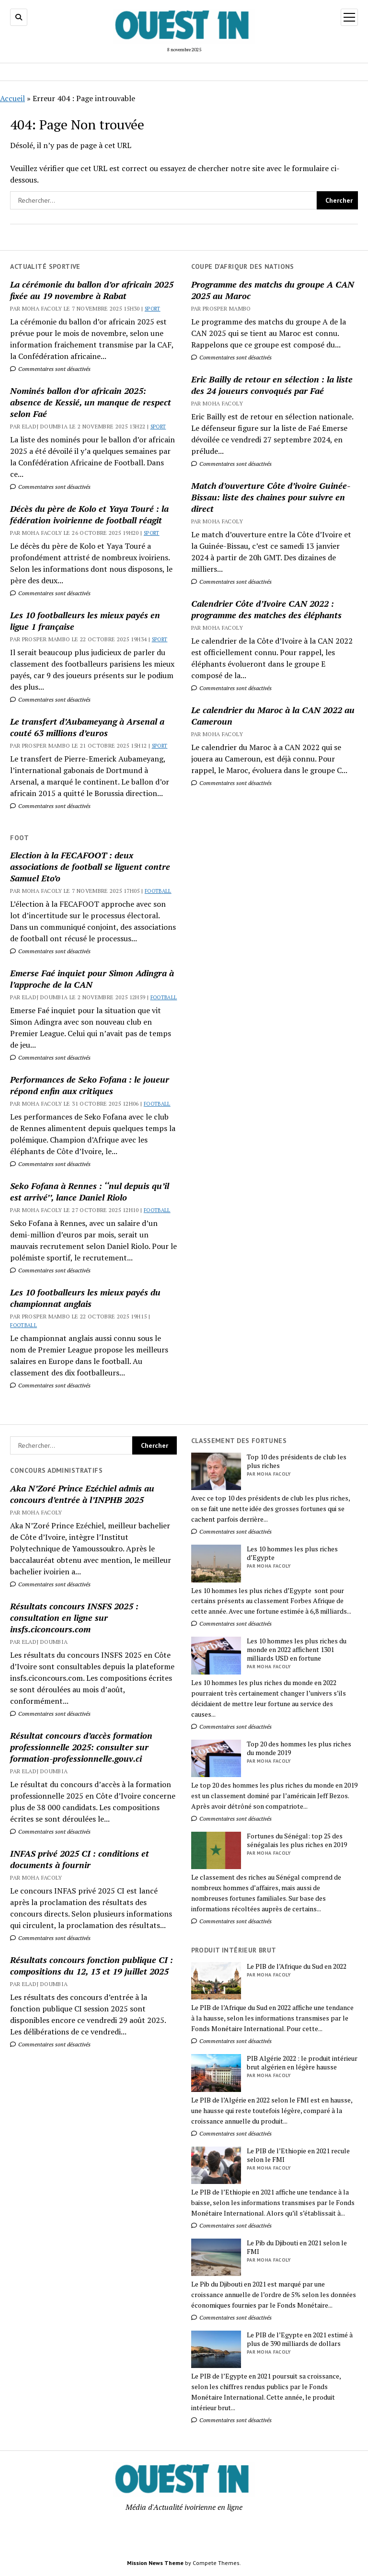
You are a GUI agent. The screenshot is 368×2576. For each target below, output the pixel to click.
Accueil (12, 98)
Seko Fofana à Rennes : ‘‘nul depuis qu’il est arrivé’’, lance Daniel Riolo (89, 1191)
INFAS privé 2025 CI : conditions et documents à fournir (79, 1859)
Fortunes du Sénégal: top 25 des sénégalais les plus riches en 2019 (297, 1840)
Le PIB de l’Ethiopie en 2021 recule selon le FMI (298, 2155)
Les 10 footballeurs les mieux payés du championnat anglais (85, 1297)
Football (158, 891)
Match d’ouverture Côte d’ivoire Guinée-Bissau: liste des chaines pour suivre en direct (270, 497)
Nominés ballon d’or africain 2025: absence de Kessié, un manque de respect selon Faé (90, 402)
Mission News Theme (155, 2562)
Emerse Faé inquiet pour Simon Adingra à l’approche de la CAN (92, 978)
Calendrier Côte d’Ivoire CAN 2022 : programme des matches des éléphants (266, 609)
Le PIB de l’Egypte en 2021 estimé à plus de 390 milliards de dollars (300, 2339)
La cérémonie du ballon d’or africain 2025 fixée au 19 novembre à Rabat (91, 289)
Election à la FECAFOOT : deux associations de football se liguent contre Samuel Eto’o (90, 866)
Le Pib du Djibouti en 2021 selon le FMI (297, 2247)
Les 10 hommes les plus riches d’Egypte (292, 1553)
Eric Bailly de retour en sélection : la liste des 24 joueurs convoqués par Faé (272, 384)
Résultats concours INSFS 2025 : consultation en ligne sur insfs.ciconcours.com (74, 1617)
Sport (153, 308)
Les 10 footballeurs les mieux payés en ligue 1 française (85, 620)
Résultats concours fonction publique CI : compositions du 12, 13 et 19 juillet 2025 (91, 1965)
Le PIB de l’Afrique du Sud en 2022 (296, 1966)
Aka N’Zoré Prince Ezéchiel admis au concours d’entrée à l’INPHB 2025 (82, 1493)
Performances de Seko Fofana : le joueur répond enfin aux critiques (89, 1085)
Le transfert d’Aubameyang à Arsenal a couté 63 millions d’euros (87, 727)
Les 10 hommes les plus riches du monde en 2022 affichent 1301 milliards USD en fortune (296, 1650)
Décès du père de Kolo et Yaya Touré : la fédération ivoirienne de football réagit (89, 514)
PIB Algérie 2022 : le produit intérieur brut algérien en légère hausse (302, 2062)
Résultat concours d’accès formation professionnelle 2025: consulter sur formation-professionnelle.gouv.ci (81, 1747)
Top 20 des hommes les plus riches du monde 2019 (299, 1748)
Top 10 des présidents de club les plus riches (296, 1461)
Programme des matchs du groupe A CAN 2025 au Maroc (272, 289)
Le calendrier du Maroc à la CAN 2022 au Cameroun (273, 715)
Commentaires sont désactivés (50, 368)
